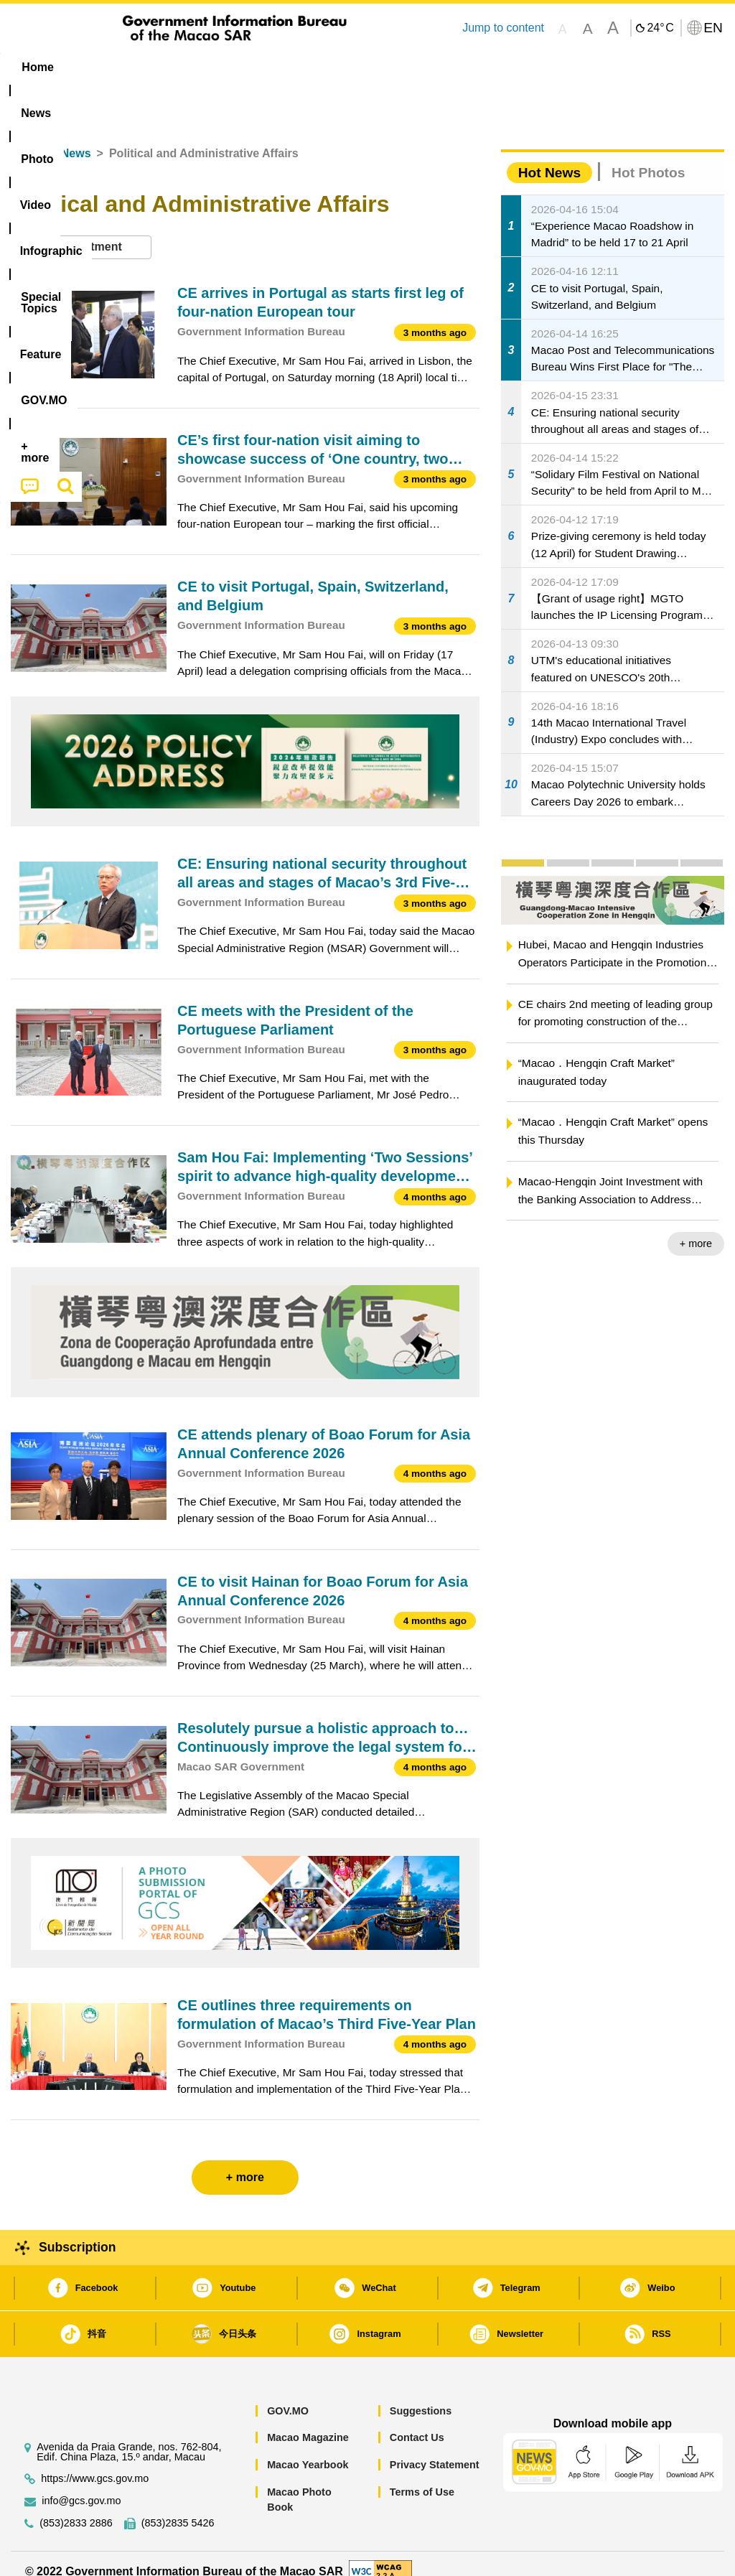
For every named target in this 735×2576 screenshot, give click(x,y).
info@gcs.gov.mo (81, 2484)
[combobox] (81, 231)
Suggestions (420, 2394)
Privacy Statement (434, 2448)
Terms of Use (422, 2475)
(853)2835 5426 (178, 2506)
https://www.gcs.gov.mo (95, 2462)
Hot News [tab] (549, 156)
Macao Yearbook (307, 2448)
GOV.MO (288, 2394)
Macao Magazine (308, 2421)
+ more (696, 1227)
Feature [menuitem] (481, 67)
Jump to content (503, 28)
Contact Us (417, 2421)
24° (660, 28)
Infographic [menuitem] (294, 67)
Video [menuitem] (219, 67)
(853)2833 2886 (76, 2506)
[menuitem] (97, 67)
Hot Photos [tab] (648, 156)
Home (26, 137)
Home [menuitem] (37, 67)
